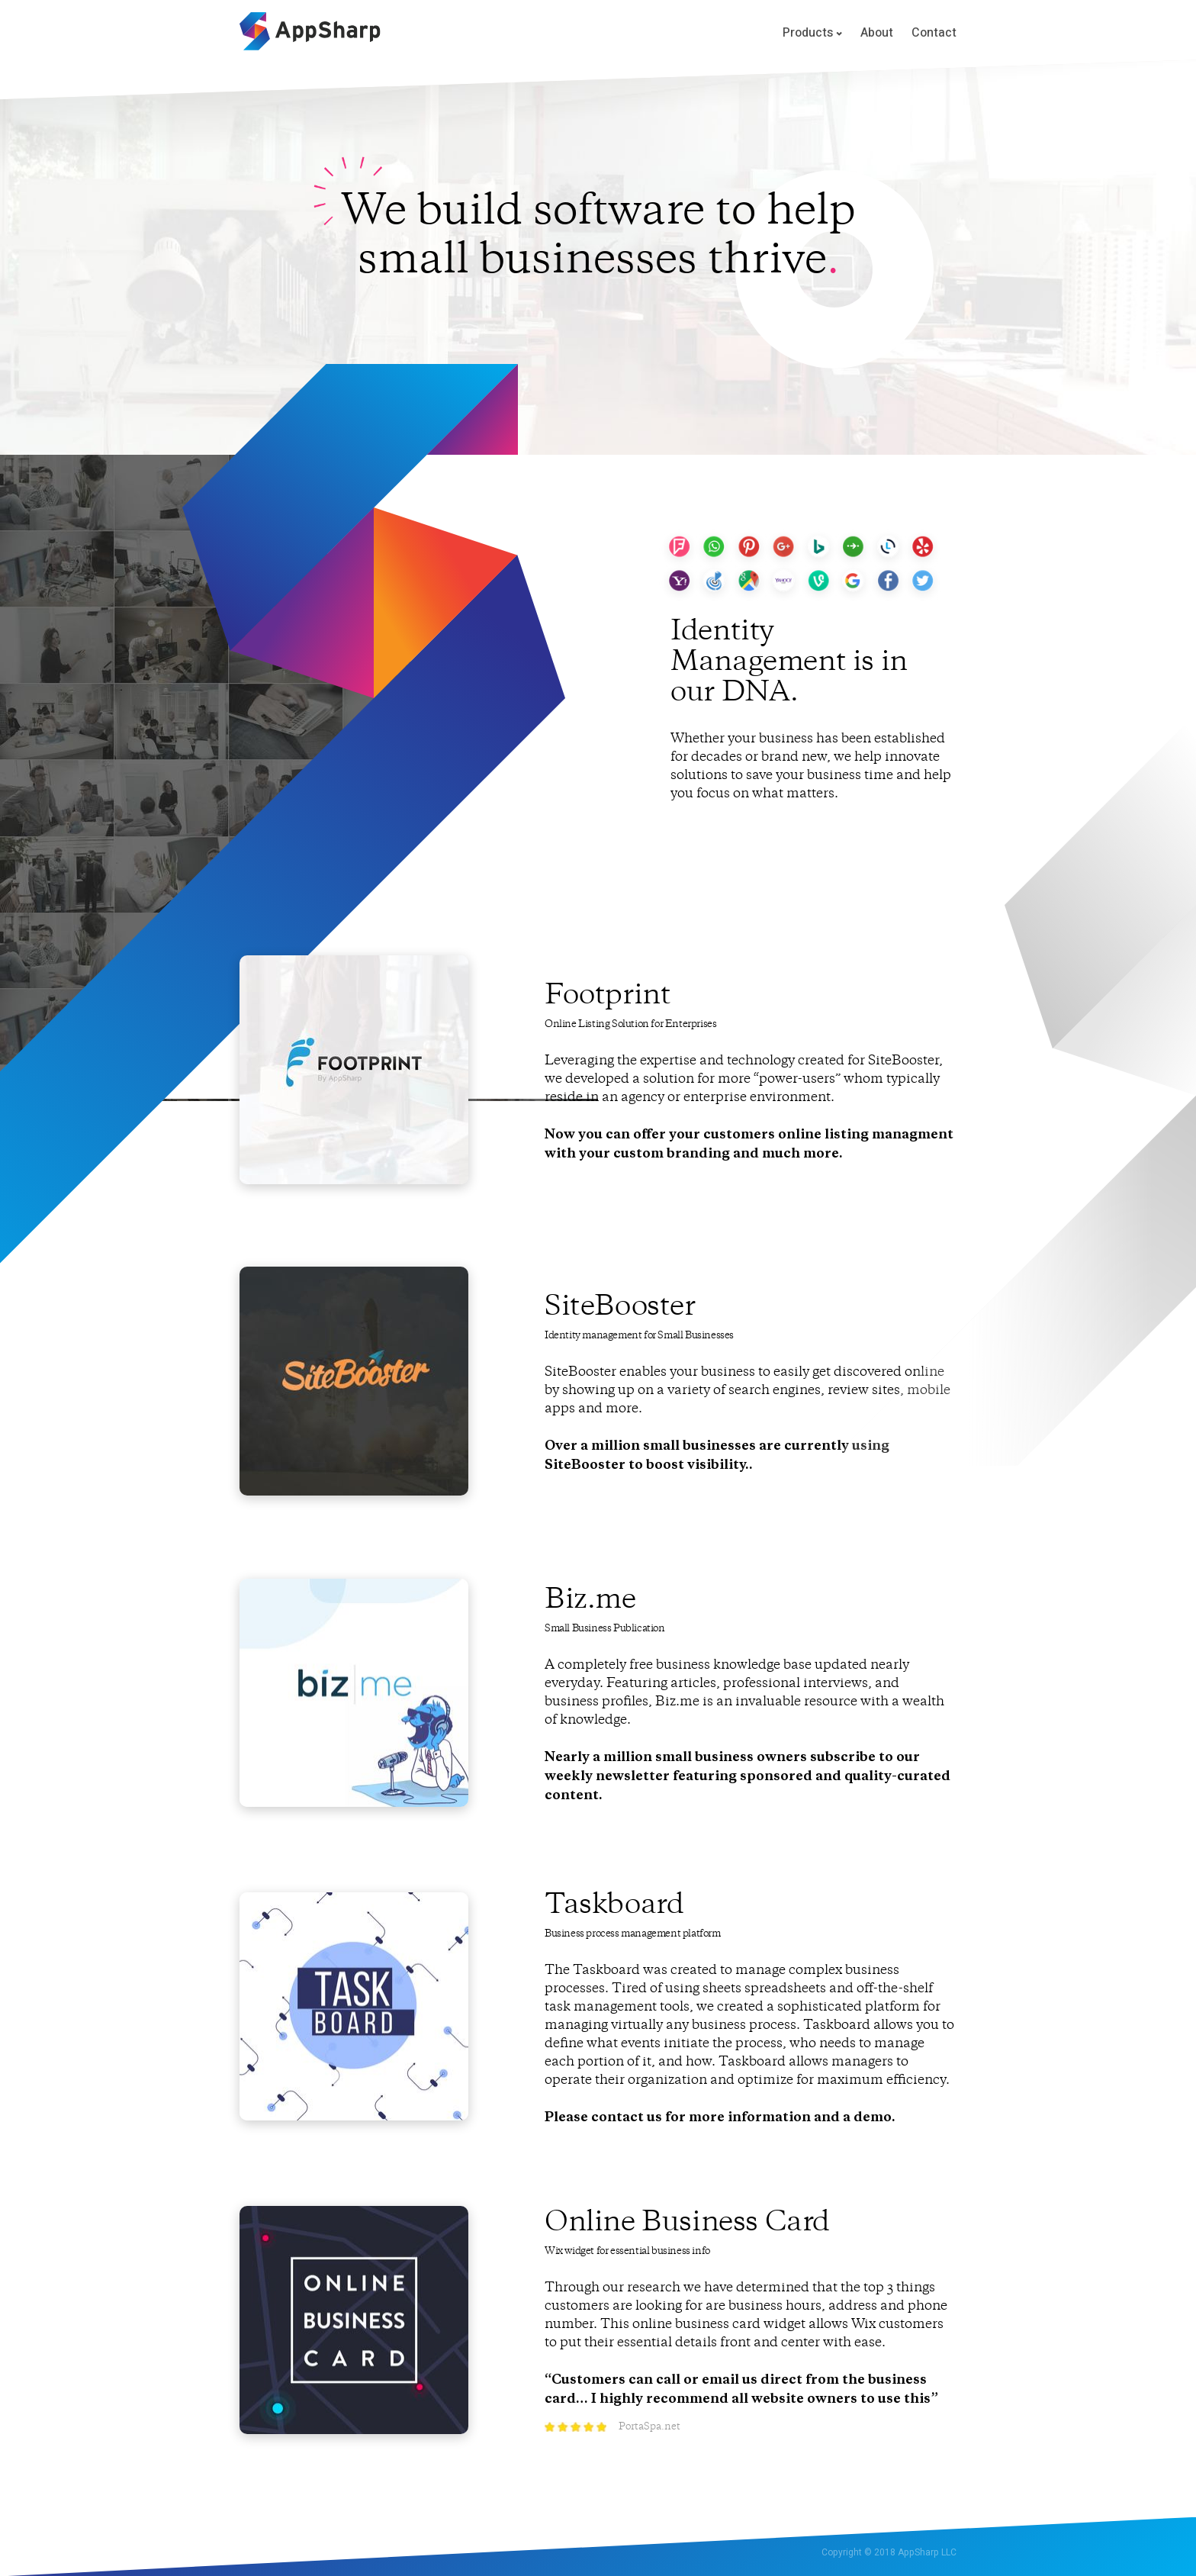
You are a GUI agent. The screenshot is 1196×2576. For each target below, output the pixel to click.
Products (812, 34)
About (876, 33)
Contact (933, 33)
